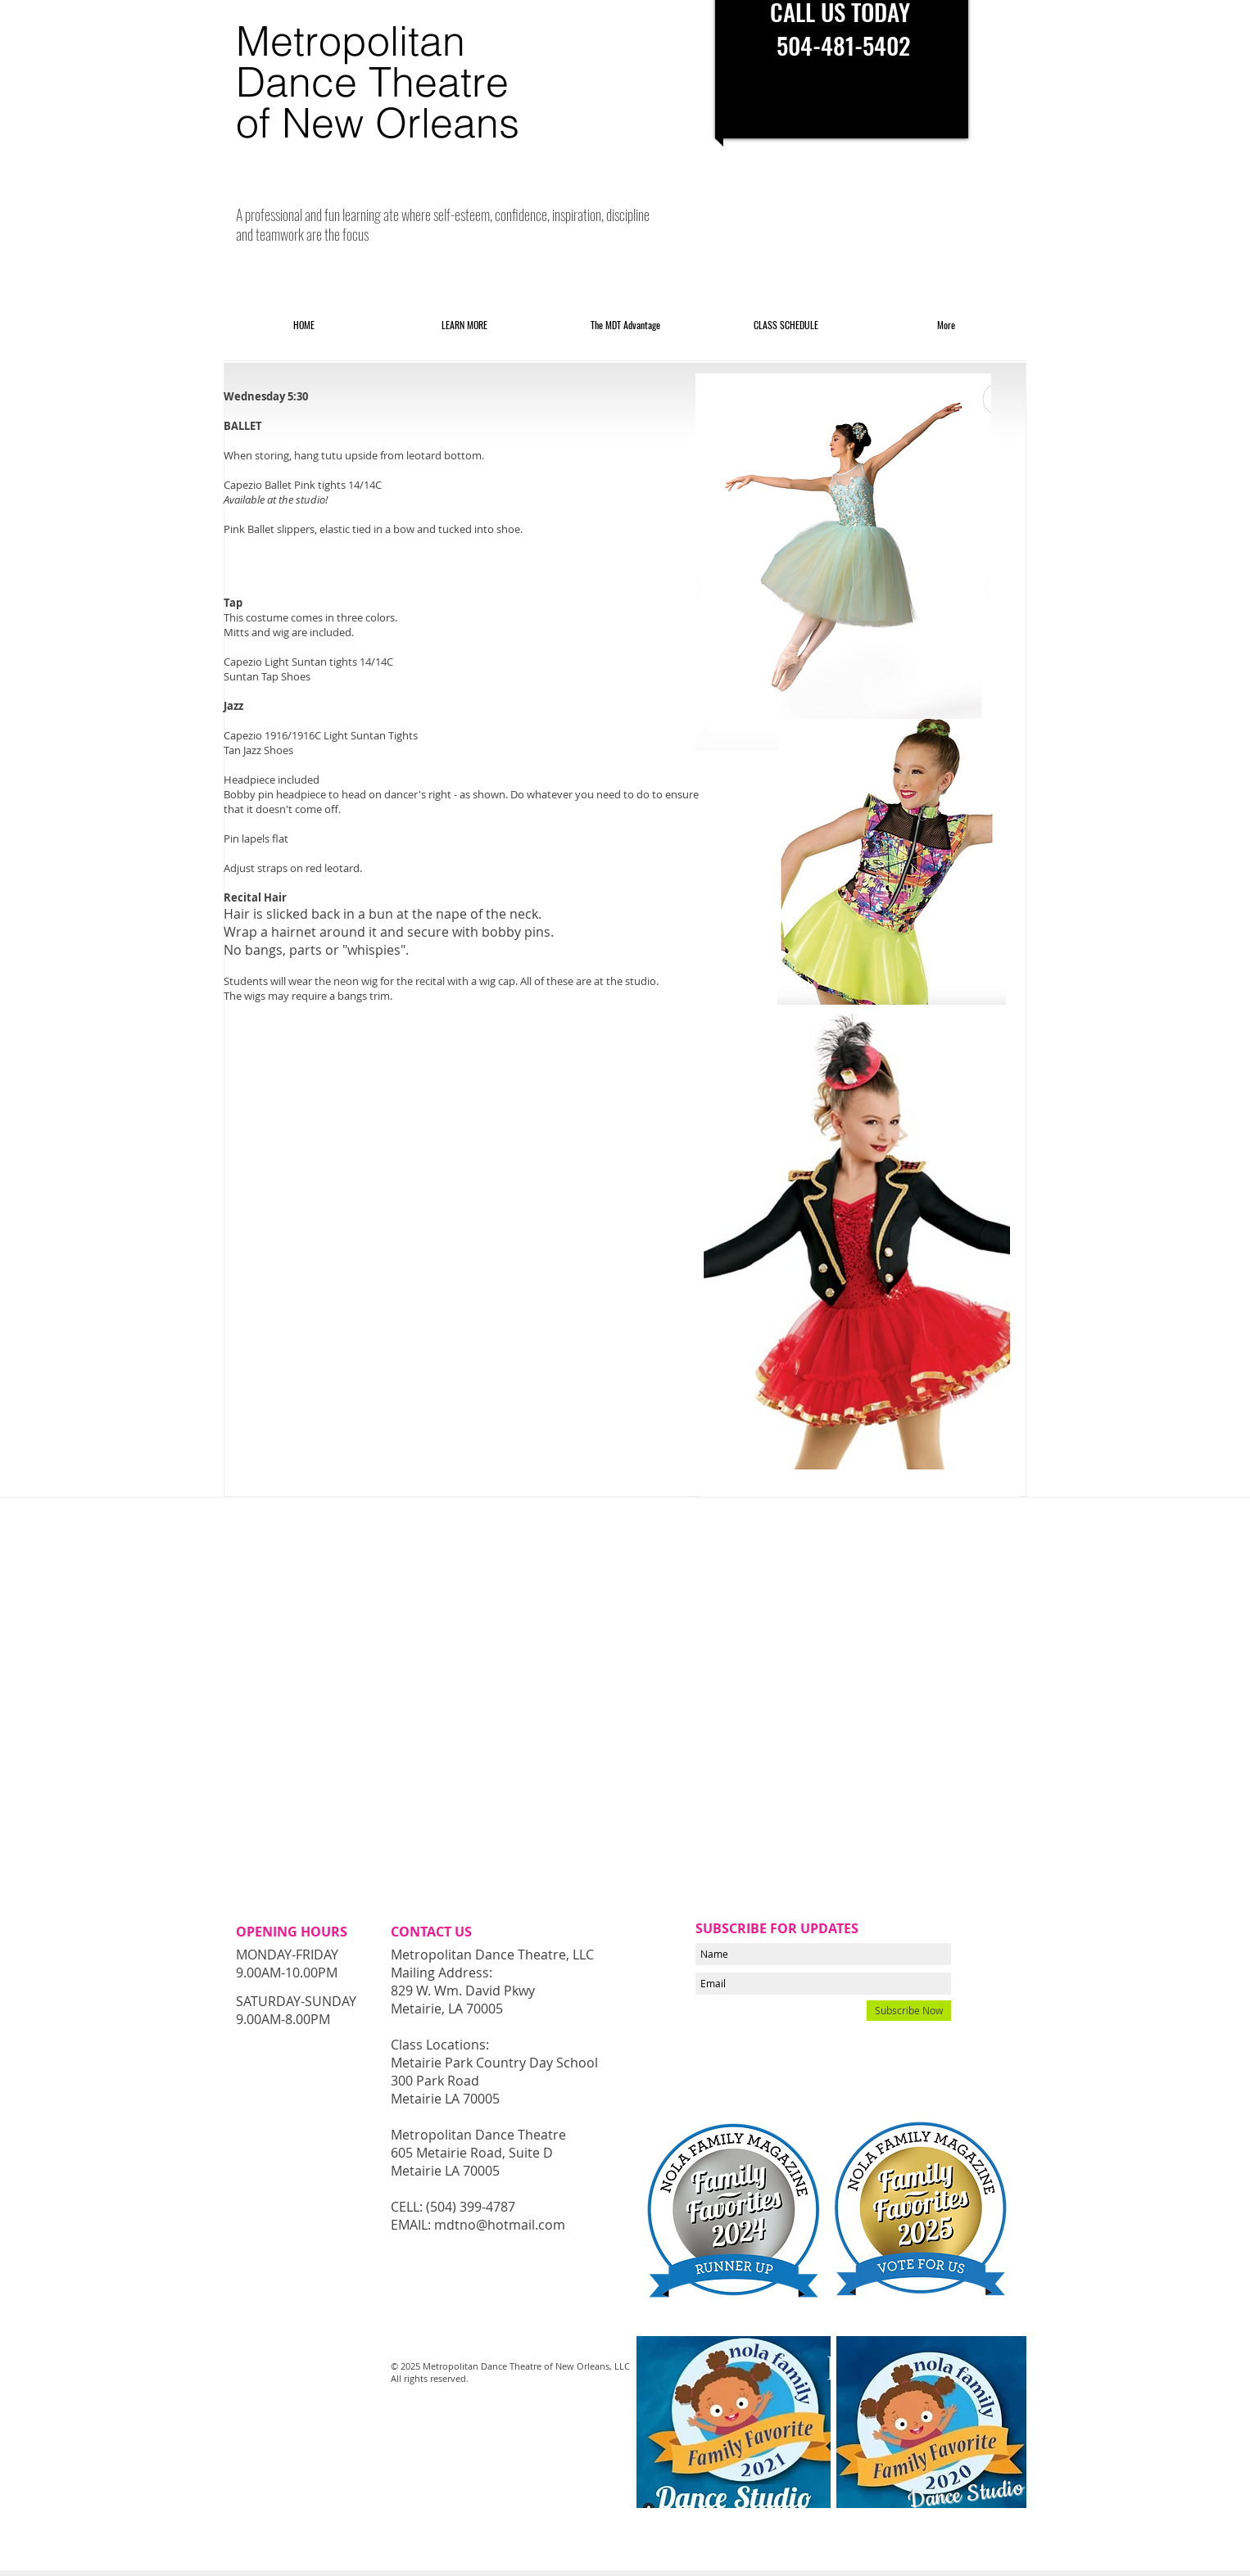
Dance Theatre (372, 81)
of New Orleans (377, 122)
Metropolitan (350, 41)
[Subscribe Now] (909, 2010)
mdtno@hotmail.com (499, 2225)
